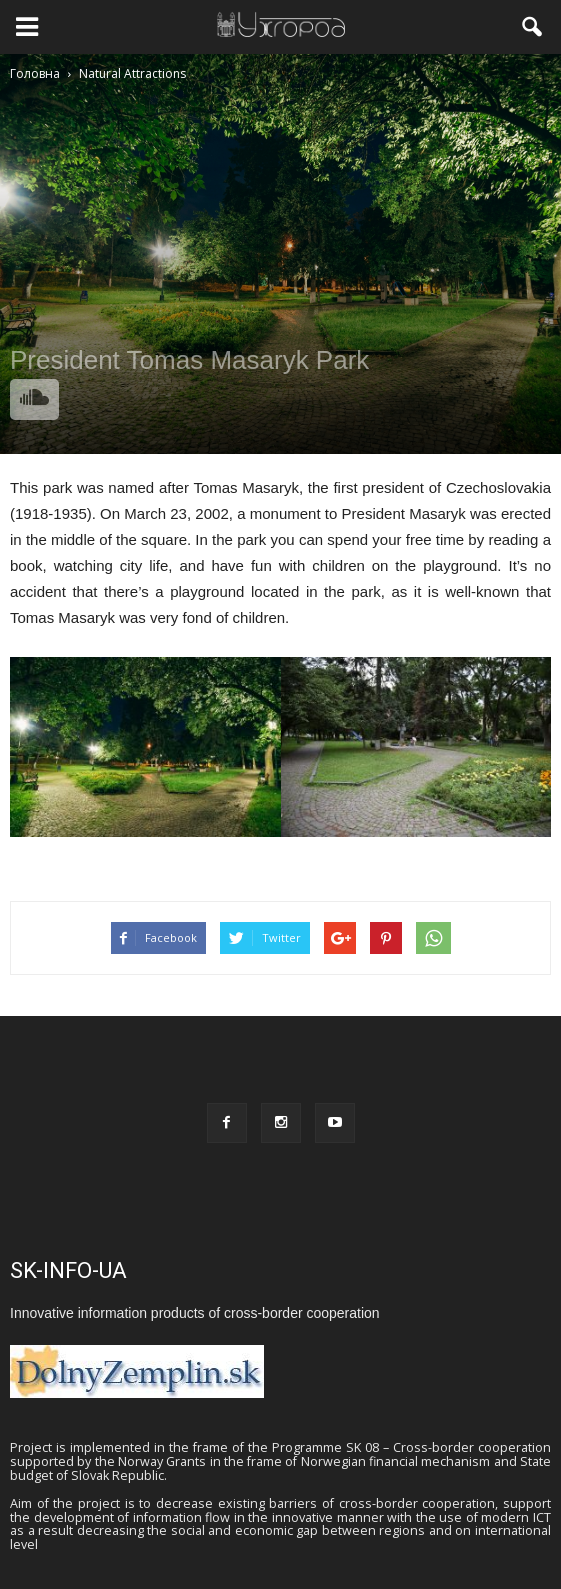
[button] (533, 27)
